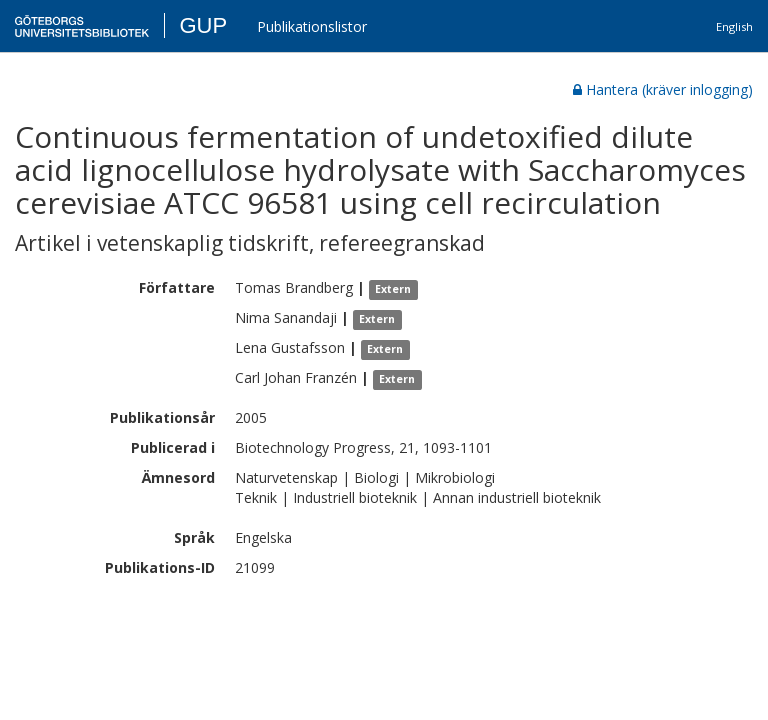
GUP (203, 25)
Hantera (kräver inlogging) (663, 89)
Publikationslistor (312, 26)
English (734, 26)
